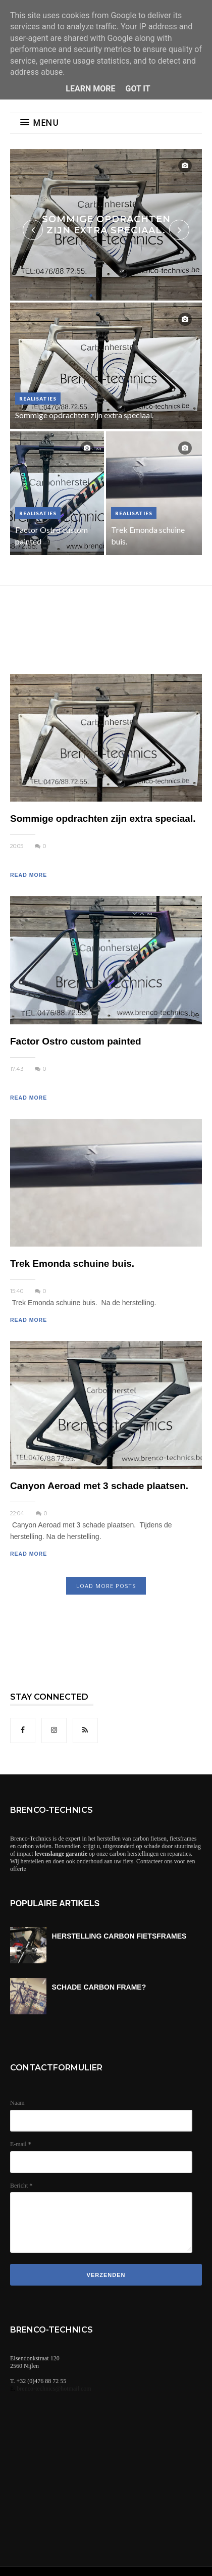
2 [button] (106, 295)
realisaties (38, 398)
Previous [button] (33, 230)
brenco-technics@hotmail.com (54, 2388)
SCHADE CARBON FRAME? (99, 1987)
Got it (137, 88)
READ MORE (28, 875)
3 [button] (121, 295)
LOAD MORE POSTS (106, 1586)
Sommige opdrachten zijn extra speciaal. (106, 225)
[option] (106, 225)
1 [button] (91, 295)
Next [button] (179, 230)
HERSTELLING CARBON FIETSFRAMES (119, 1936)
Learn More (90, 88)
